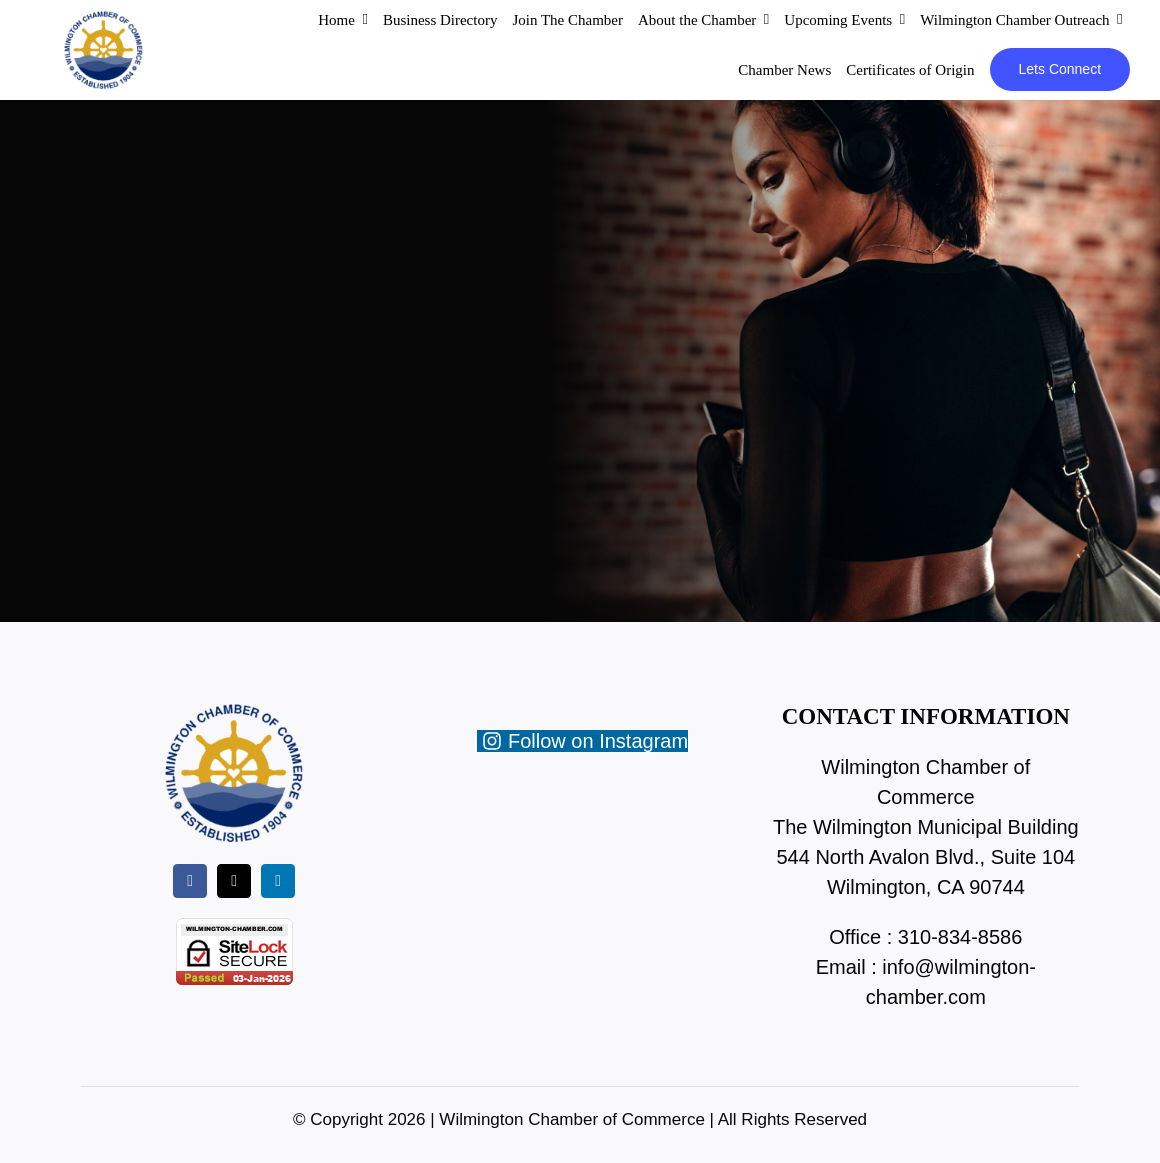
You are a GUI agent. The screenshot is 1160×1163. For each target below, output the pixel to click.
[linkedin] (278, 881)
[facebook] (190, 881)
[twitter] (234, 881)
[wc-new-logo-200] (103, 20)
